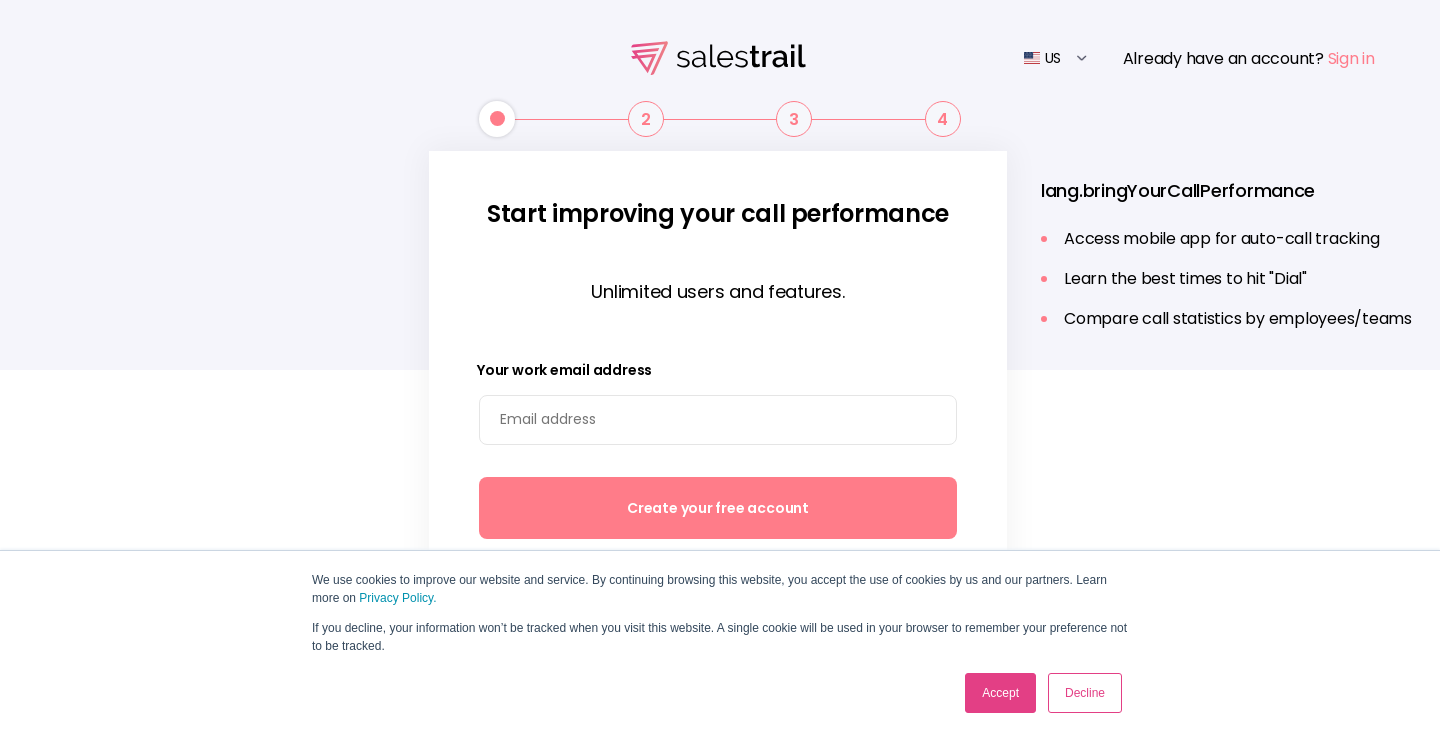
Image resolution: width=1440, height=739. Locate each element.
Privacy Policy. (397, 598)
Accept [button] (1000, 693)
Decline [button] (1085, 693)
